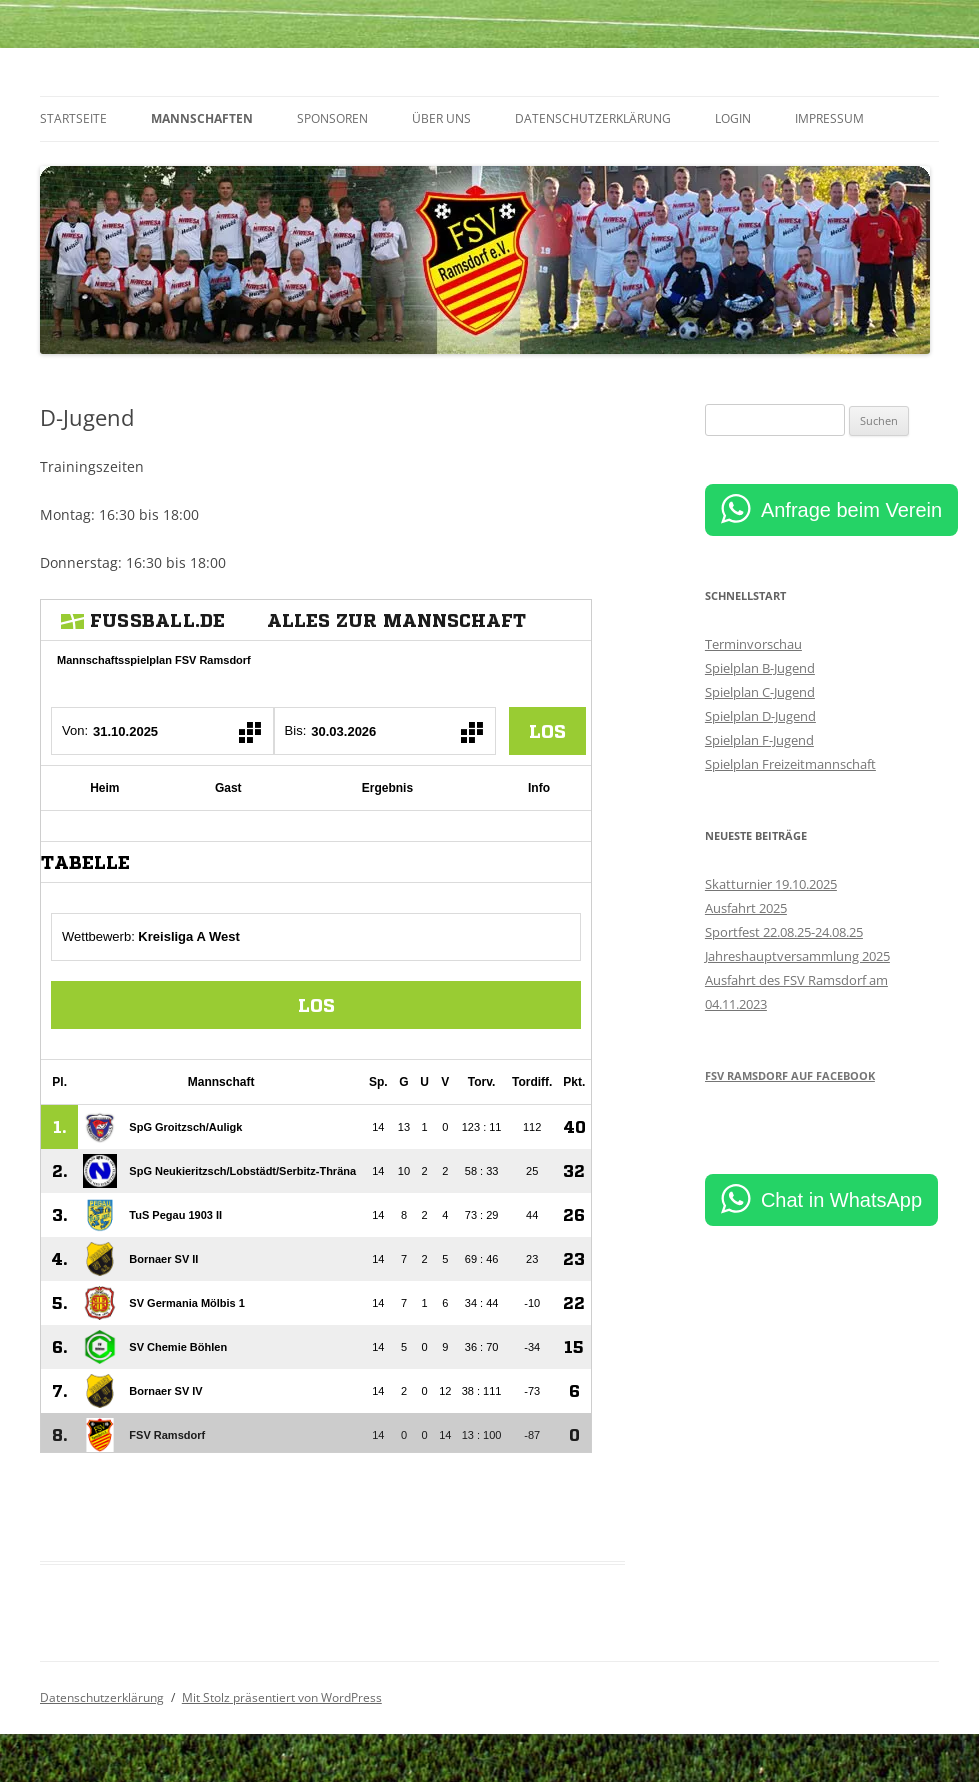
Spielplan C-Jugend (760, 692)
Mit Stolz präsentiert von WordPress (282, 1697)
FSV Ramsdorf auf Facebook (790, 1075)
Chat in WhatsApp (841, 1200)
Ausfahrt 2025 (746, 908)
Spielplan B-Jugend (760, 668)
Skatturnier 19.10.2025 (771, 884)
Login (733, 118)
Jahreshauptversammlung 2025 (797, 956)
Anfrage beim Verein (851, 510)
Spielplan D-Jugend (760, 716)
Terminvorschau (753, 644)
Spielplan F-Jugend (759, 740)
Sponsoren (332, 118)
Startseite (73, 118)
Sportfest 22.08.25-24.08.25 (784, 932)
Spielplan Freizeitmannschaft (790, 764)
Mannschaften (202, 118)
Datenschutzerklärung (593, 118)
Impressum (829, 118)
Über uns (441, 118)
